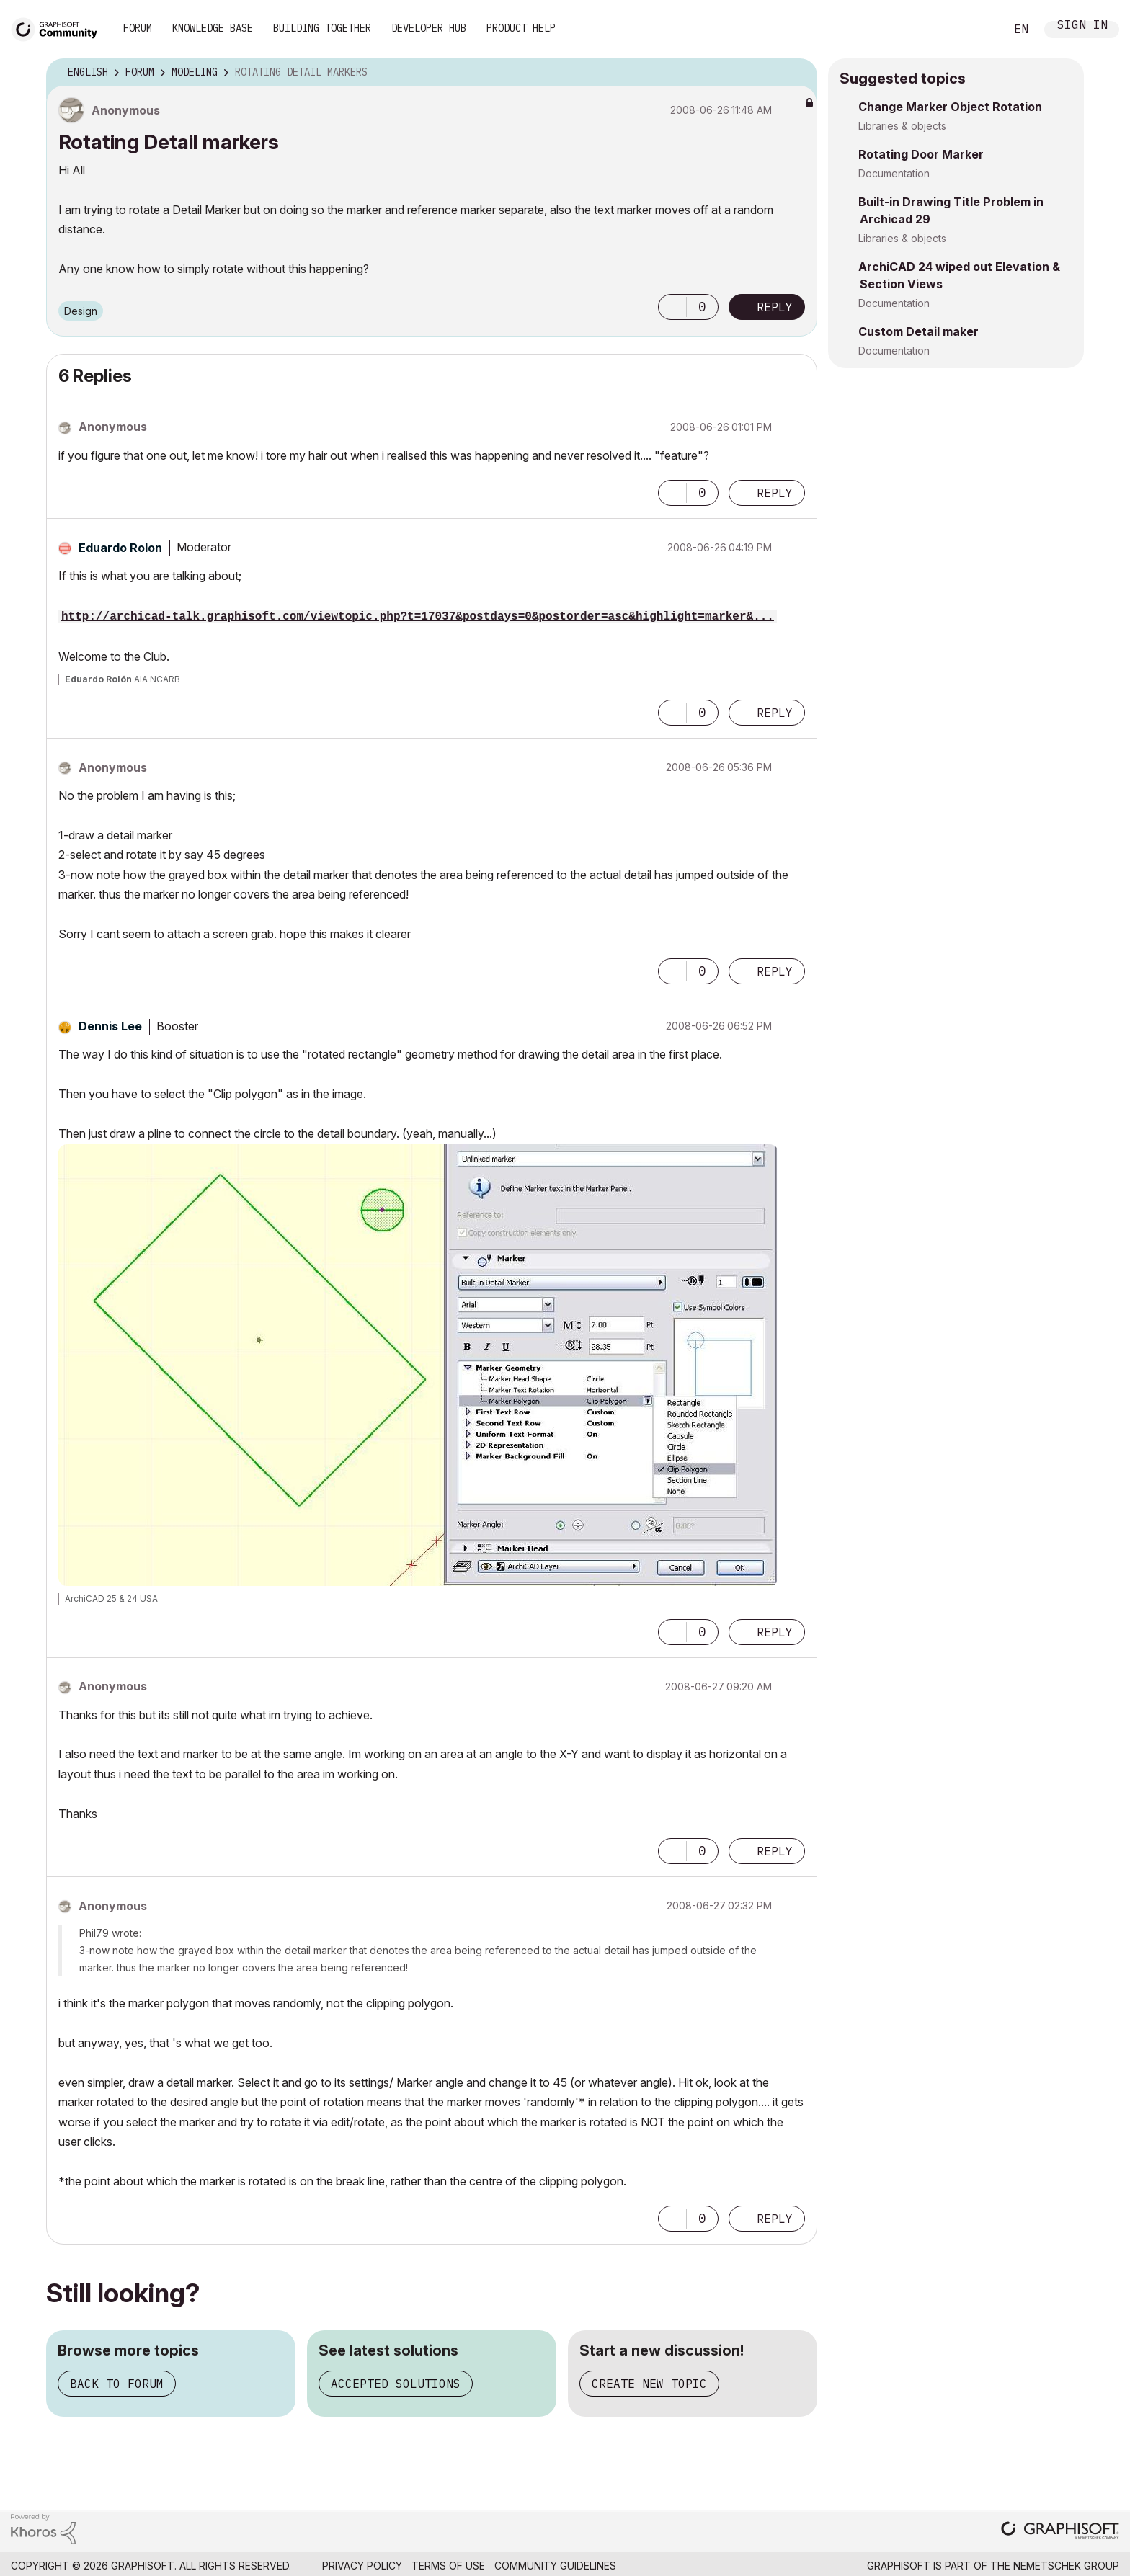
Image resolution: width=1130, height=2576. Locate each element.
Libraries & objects (902, 126)
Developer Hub (428, 28)
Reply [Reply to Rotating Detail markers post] (775, 307)
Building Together (322, 28)
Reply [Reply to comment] (775, 493)
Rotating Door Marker (921, 154)
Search (978, 29)
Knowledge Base (212, 28)
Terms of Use (448, 2565)
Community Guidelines (555, 2565)
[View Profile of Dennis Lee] (110, 1026)
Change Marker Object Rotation (950, 106)
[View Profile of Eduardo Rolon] (120, 547)
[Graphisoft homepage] (1060, 2532)
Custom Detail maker (918, 331)
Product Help (521, 28)
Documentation (894, 173)
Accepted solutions (396, 2383)
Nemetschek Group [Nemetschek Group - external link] (1066, 2565)
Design (80, 311)
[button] (672, 307)
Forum (137, 28)
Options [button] (797, 72)
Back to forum (117, 2383)
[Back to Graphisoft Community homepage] (59, 28)
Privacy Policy (362, 2565)
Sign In (1082, 26)
